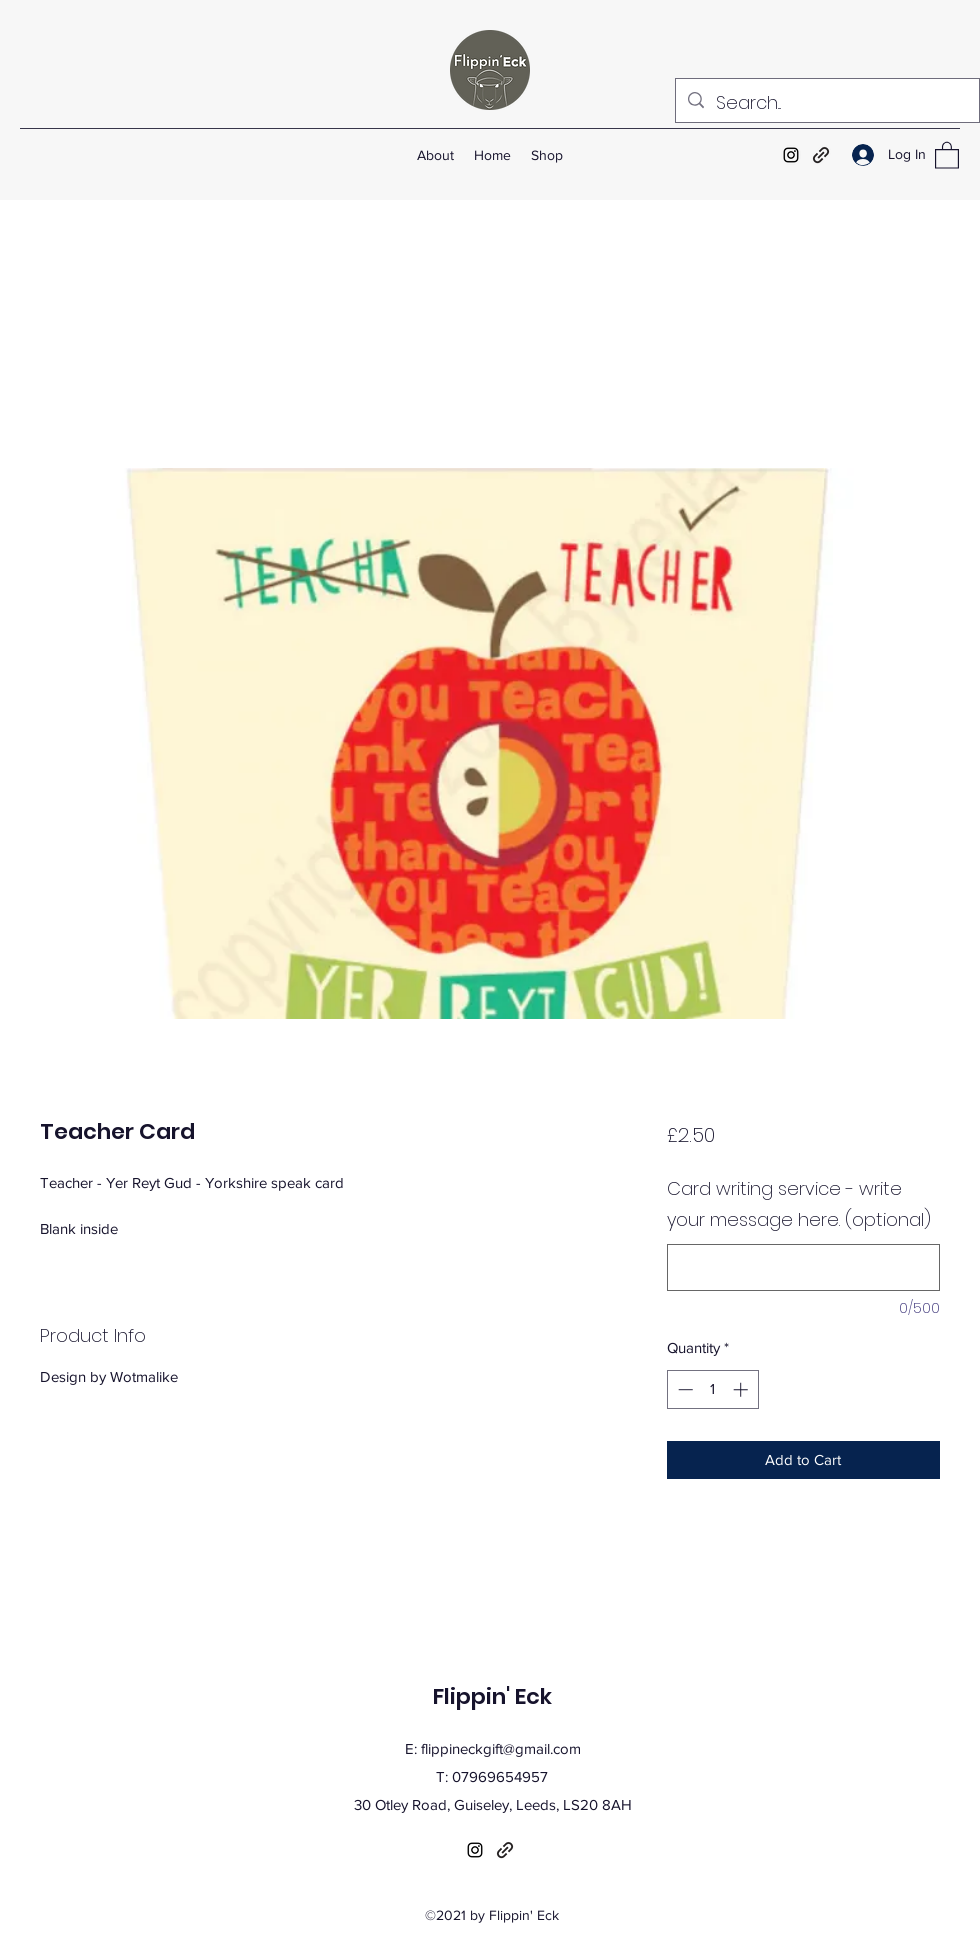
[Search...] (826, 103)
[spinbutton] (712, 1389)
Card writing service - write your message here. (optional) (799, 1204)
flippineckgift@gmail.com (501, 1748)
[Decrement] (683, 1389)
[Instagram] (791, 155)
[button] (947, 154)
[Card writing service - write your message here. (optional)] (803, 1267)
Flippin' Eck (492, 1696)
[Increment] (742, 1389)
